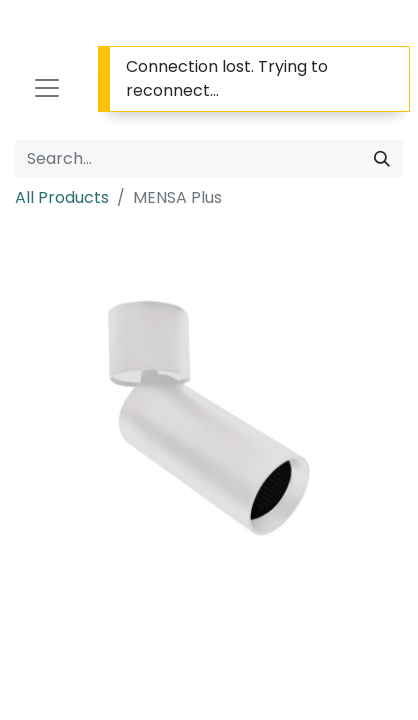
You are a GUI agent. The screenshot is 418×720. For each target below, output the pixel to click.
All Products (62, 197)
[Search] (382, 159)
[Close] (391, 66)
